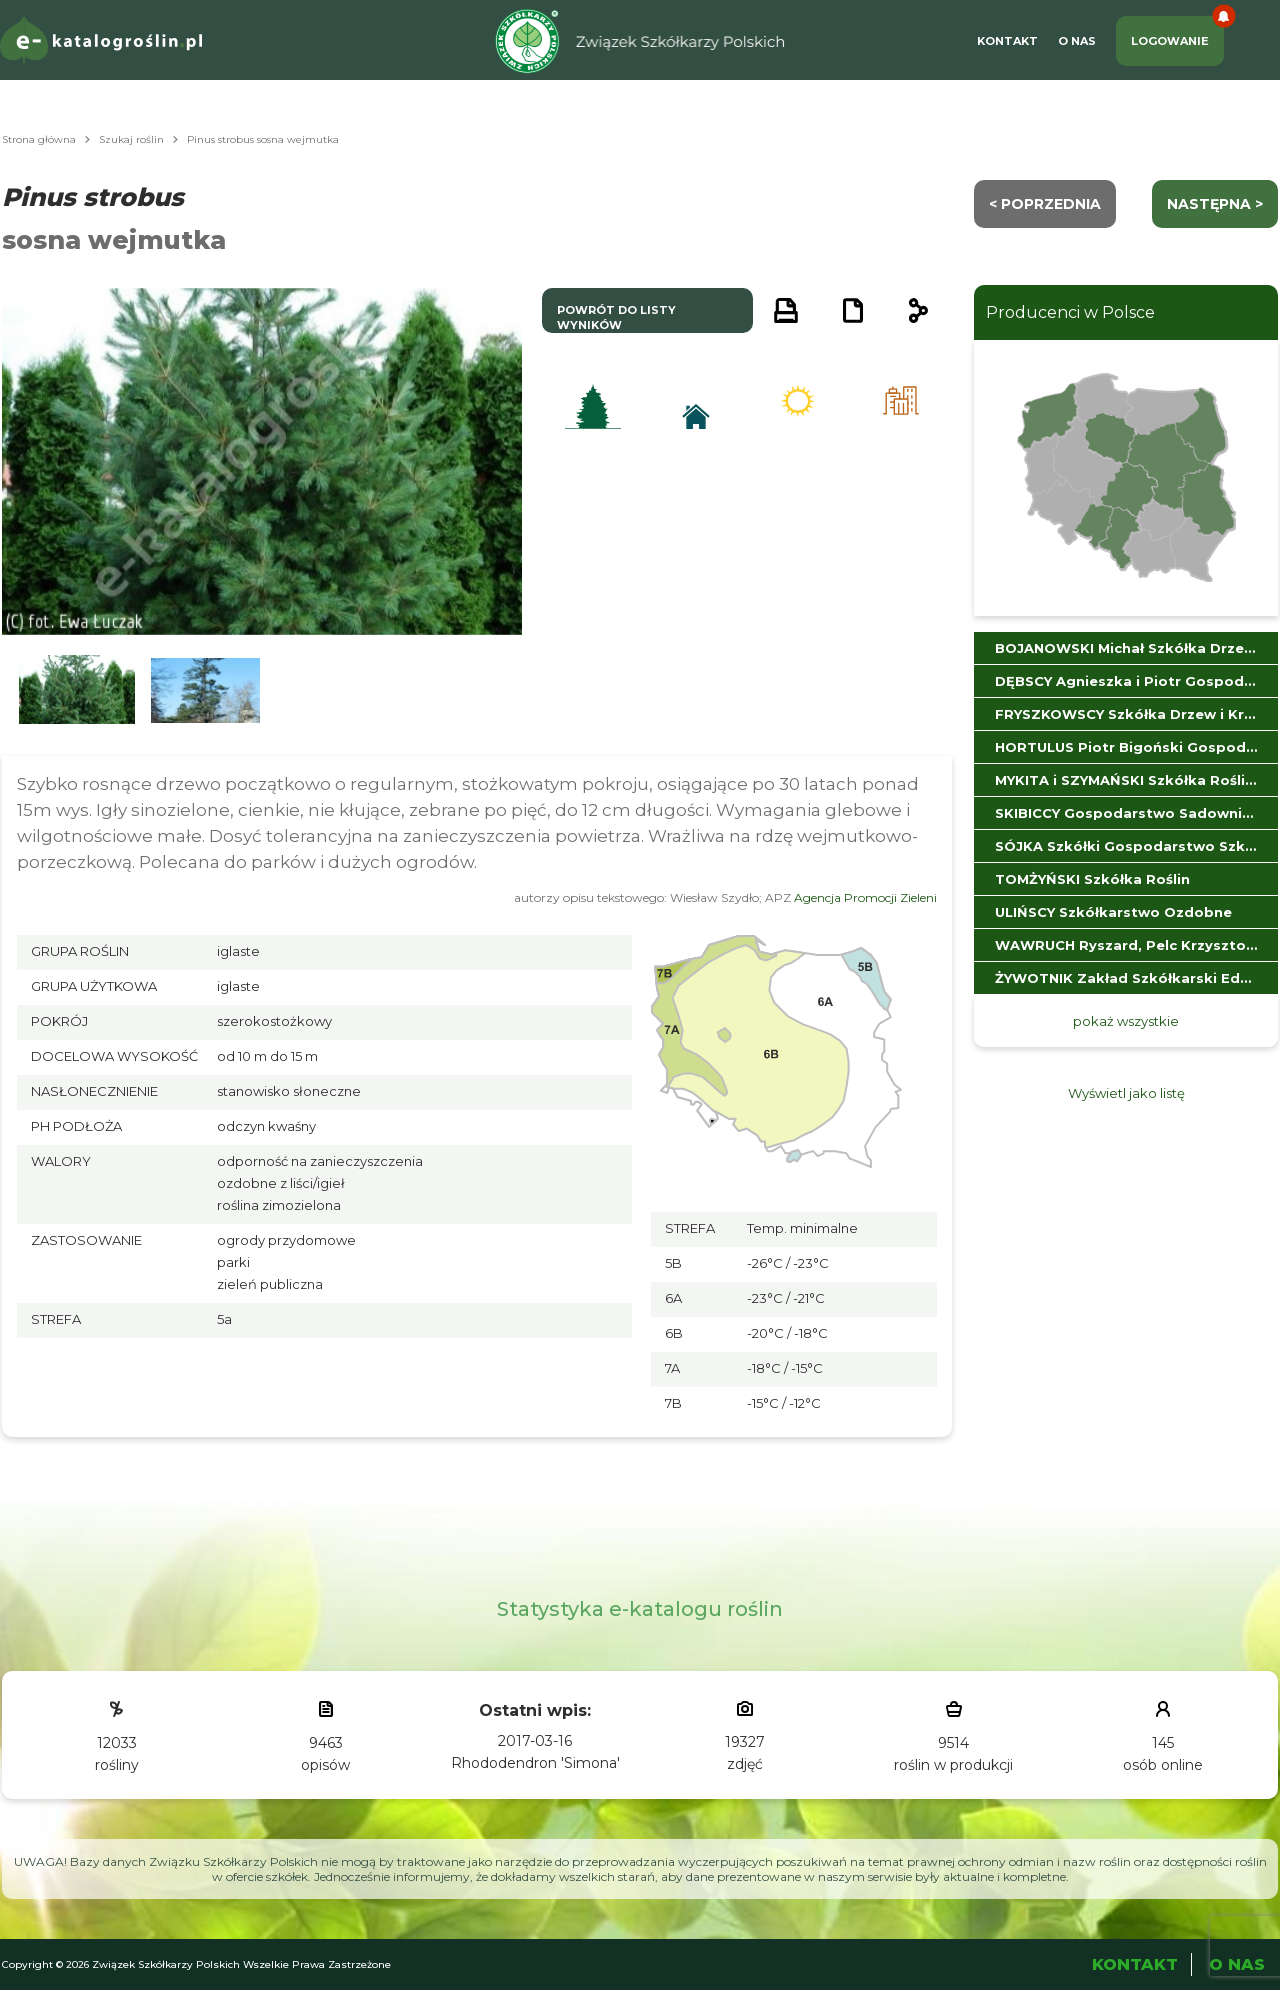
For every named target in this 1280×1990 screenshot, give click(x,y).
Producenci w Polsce (1070, 312)
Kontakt (1007, 41)
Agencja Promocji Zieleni (865, 897)
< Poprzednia (1045, 204)
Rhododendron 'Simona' (535, 1763)
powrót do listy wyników (616, 317)
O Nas (1077, 41)
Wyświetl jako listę (1126, 1093)
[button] (77, 690)
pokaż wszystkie (1126, 1021)
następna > (1215, 204)
